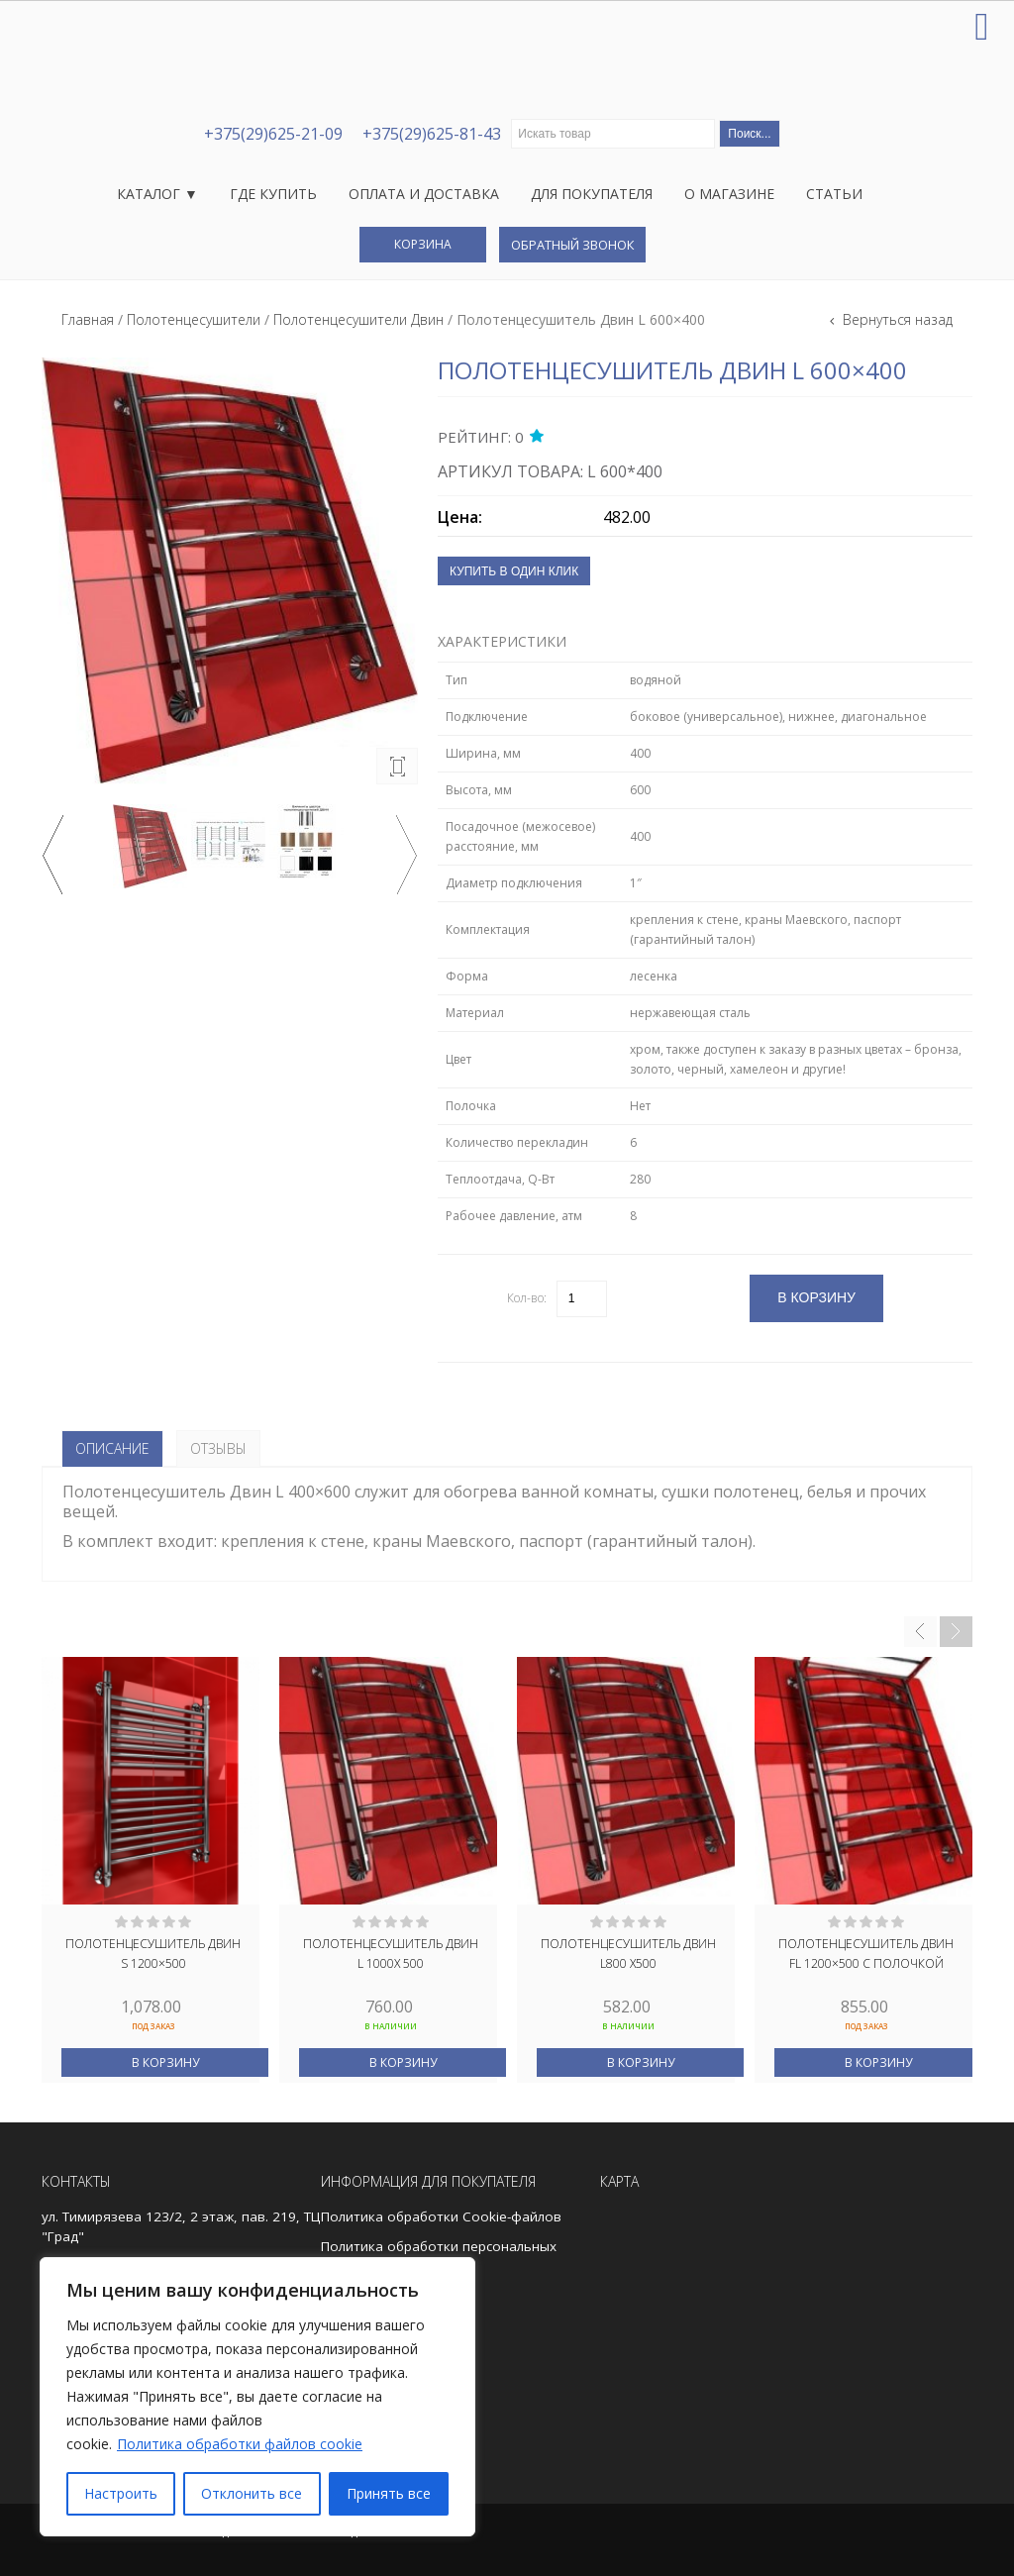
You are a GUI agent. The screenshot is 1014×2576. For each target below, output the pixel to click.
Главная (87, 319)
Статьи (834, 193)
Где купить (273, 193)
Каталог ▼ (157, 193)
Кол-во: (527, 1297)
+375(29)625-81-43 (431, 134)
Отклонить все (251, 2493)
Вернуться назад (896, 319)
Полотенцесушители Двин (358, 319)
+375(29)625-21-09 (273, 134)
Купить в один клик (514, 571)
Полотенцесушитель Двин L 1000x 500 (390, 1953)
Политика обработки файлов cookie (239, 2443)
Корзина (423, 244)
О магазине (729, 193)
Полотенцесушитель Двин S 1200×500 (153, 1953)
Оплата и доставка (424, 193)
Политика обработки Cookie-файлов (441, 2216)
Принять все (389, 2493)
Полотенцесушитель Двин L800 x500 (628, 1953)
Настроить (120, 2493)
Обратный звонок (572, 245)
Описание (112, 1448)
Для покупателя (592, 193)
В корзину (165, 2062)
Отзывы (218, 1448)
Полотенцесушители (193, 319)
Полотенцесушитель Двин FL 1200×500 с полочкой (866, 1953)
